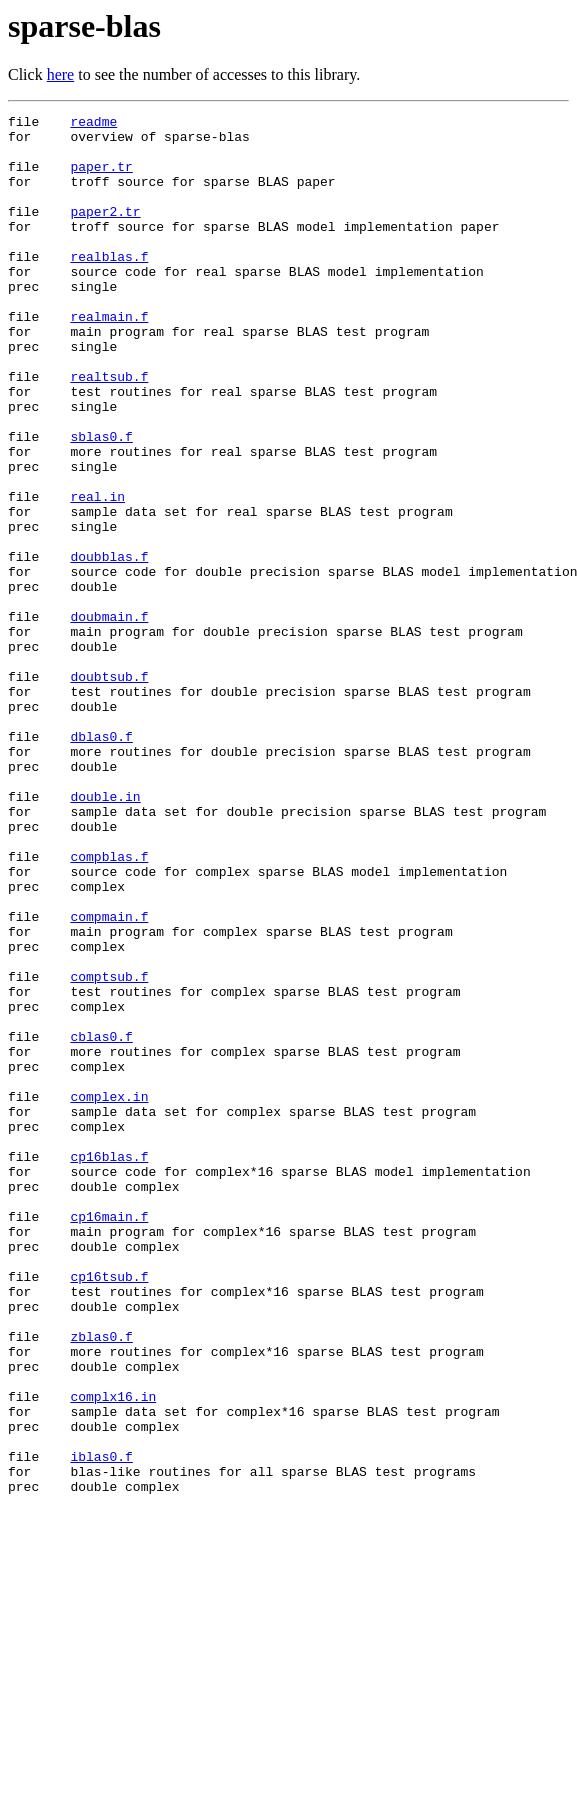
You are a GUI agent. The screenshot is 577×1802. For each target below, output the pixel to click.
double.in (105, 934)
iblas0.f (101, 1726)
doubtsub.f (109, 790)
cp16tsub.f (109, 1510)
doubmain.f (109, 718)
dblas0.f (101, 862)
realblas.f (109, 286)
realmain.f (109, 358)
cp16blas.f (109, 1366)
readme (93, 124)
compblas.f (109, 1006)
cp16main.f (109, 1438)
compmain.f (109, 1078)
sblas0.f (101, 502)
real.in (97, 574)
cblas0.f (101, 1222)
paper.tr (101, 178)
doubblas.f (109, 646)
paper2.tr (105, 232)
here (61, 74)
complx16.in (113, 1654)
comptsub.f (109, 1150)
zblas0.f (101, 1582)
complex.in (109, 1294)
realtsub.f (109, 430)
